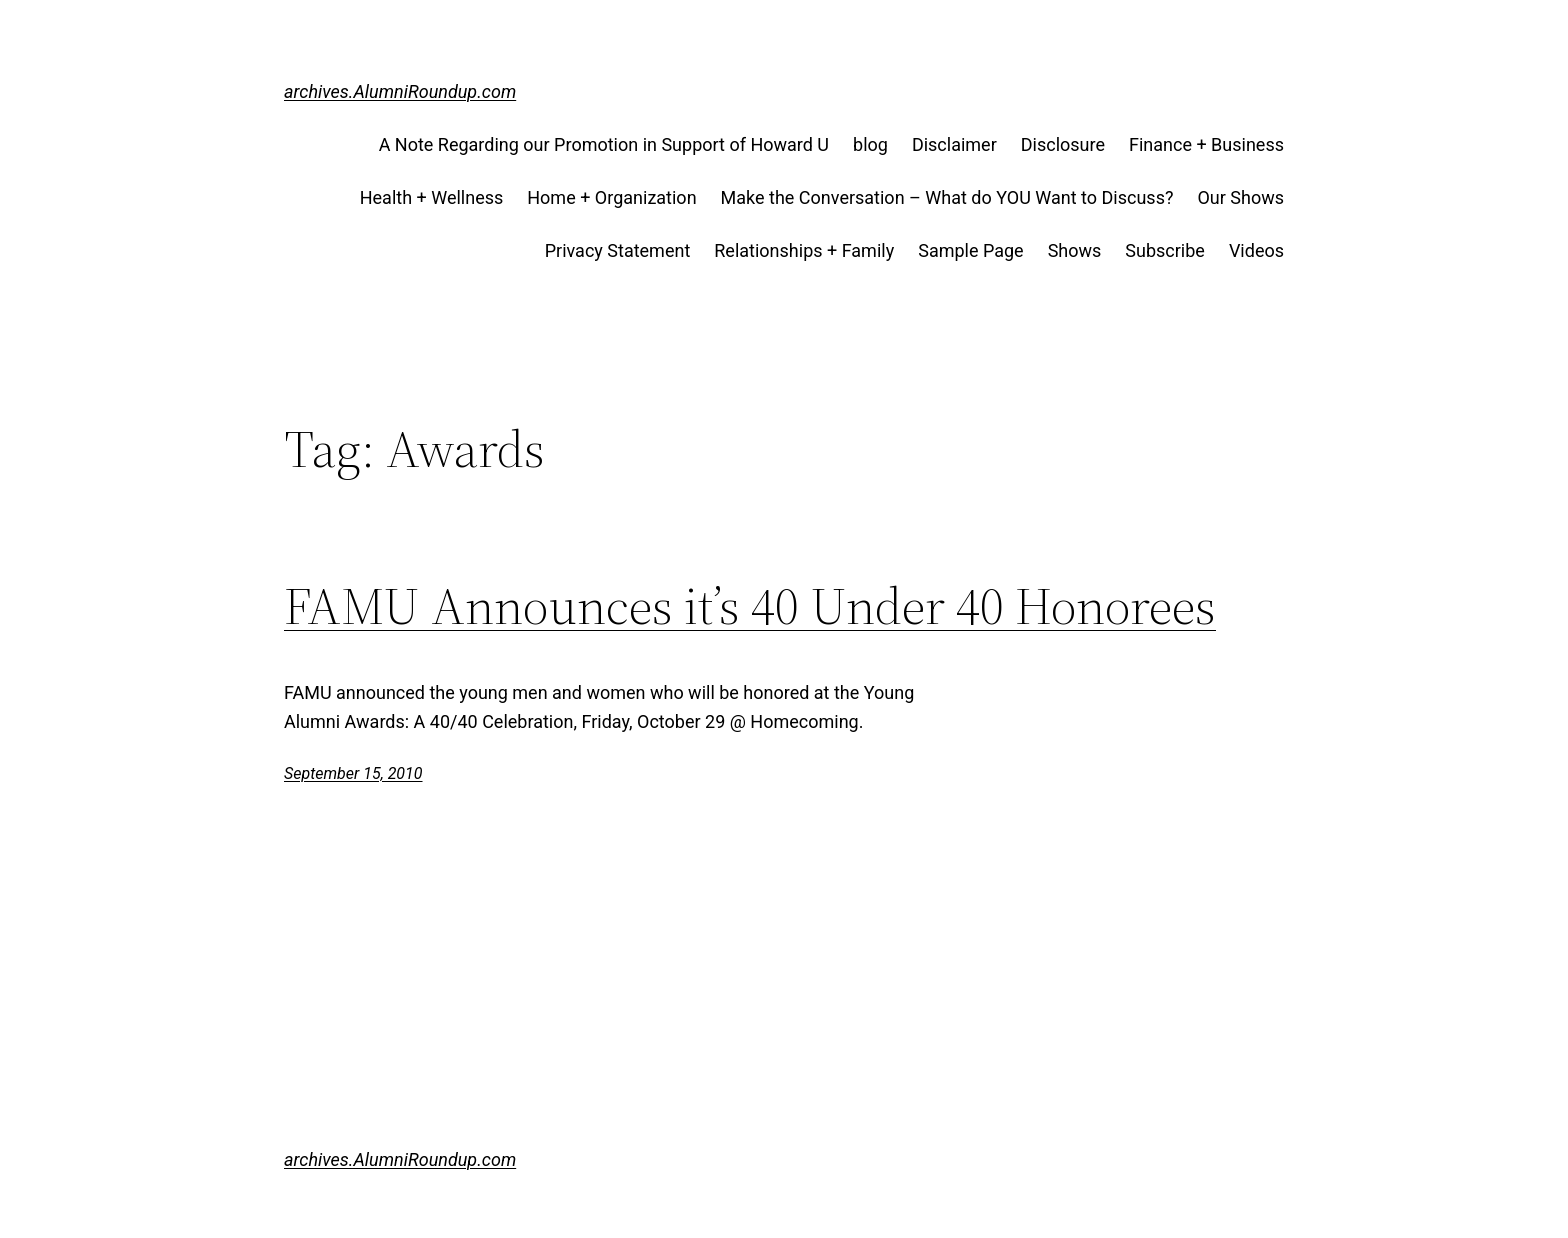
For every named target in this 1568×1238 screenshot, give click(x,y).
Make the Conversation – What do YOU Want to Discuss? (947, 197)
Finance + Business (1206, 144)
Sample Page (970, 250)
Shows (1075, 250)
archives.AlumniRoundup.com (400, 91)
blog (870, 144)
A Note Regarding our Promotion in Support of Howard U (604, 144)
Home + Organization (611, 197)
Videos (1256, 250)
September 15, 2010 (353, 773)
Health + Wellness (432, 197)
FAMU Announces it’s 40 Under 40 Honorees (750, 606)
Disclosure (1063, 144)
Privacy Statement (618, 250)
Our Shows (1240, 197)
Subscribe (1165, 250)
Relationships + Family (804, 250)
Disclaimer (954, 144)
